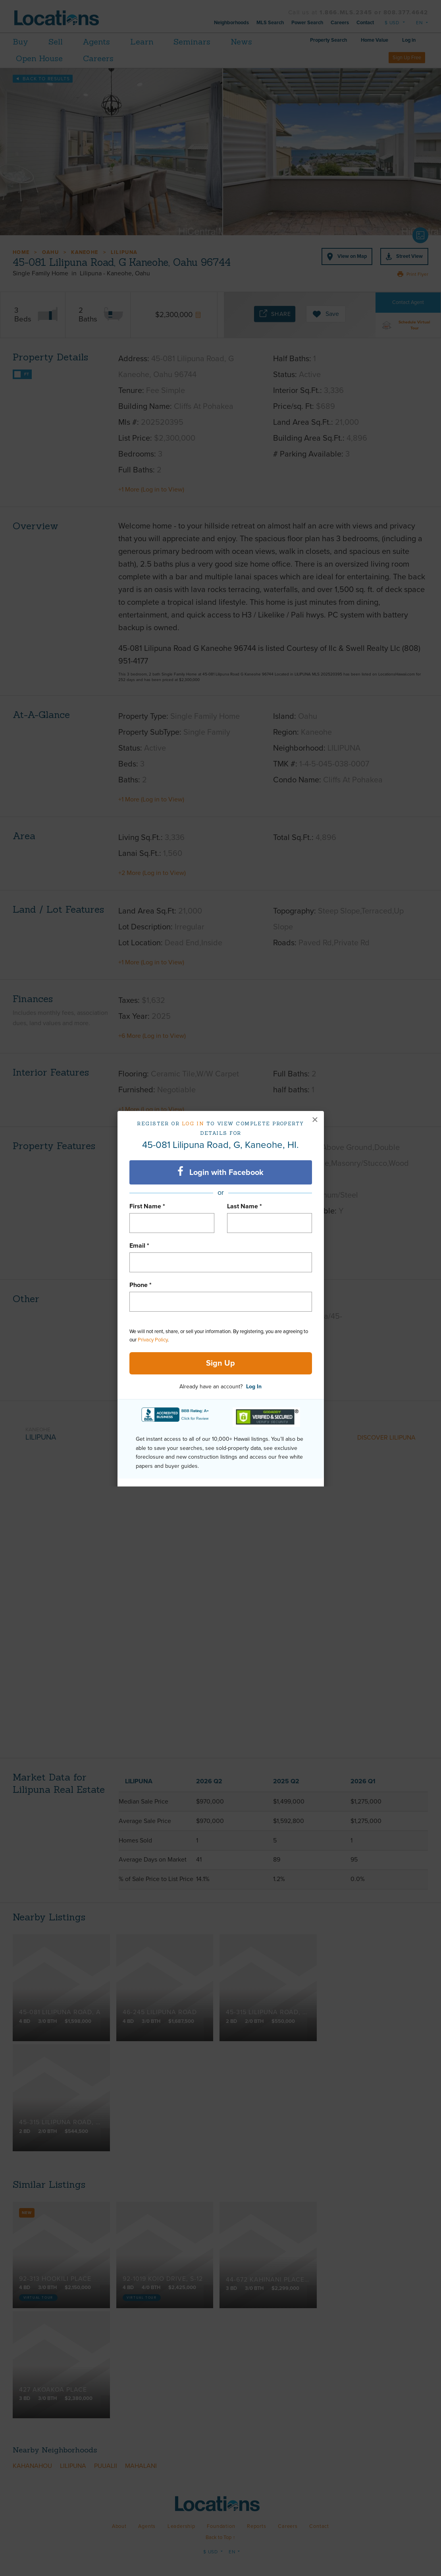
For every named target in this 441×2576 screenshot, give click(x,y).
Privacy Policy (153, 1340)
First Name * (147, 1206)
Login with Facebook (220, 1171)
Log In (254, 1386)
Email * (139, 1246)
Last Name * (244, 1206)
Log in (193, 1123)
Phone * (140, 1285)
